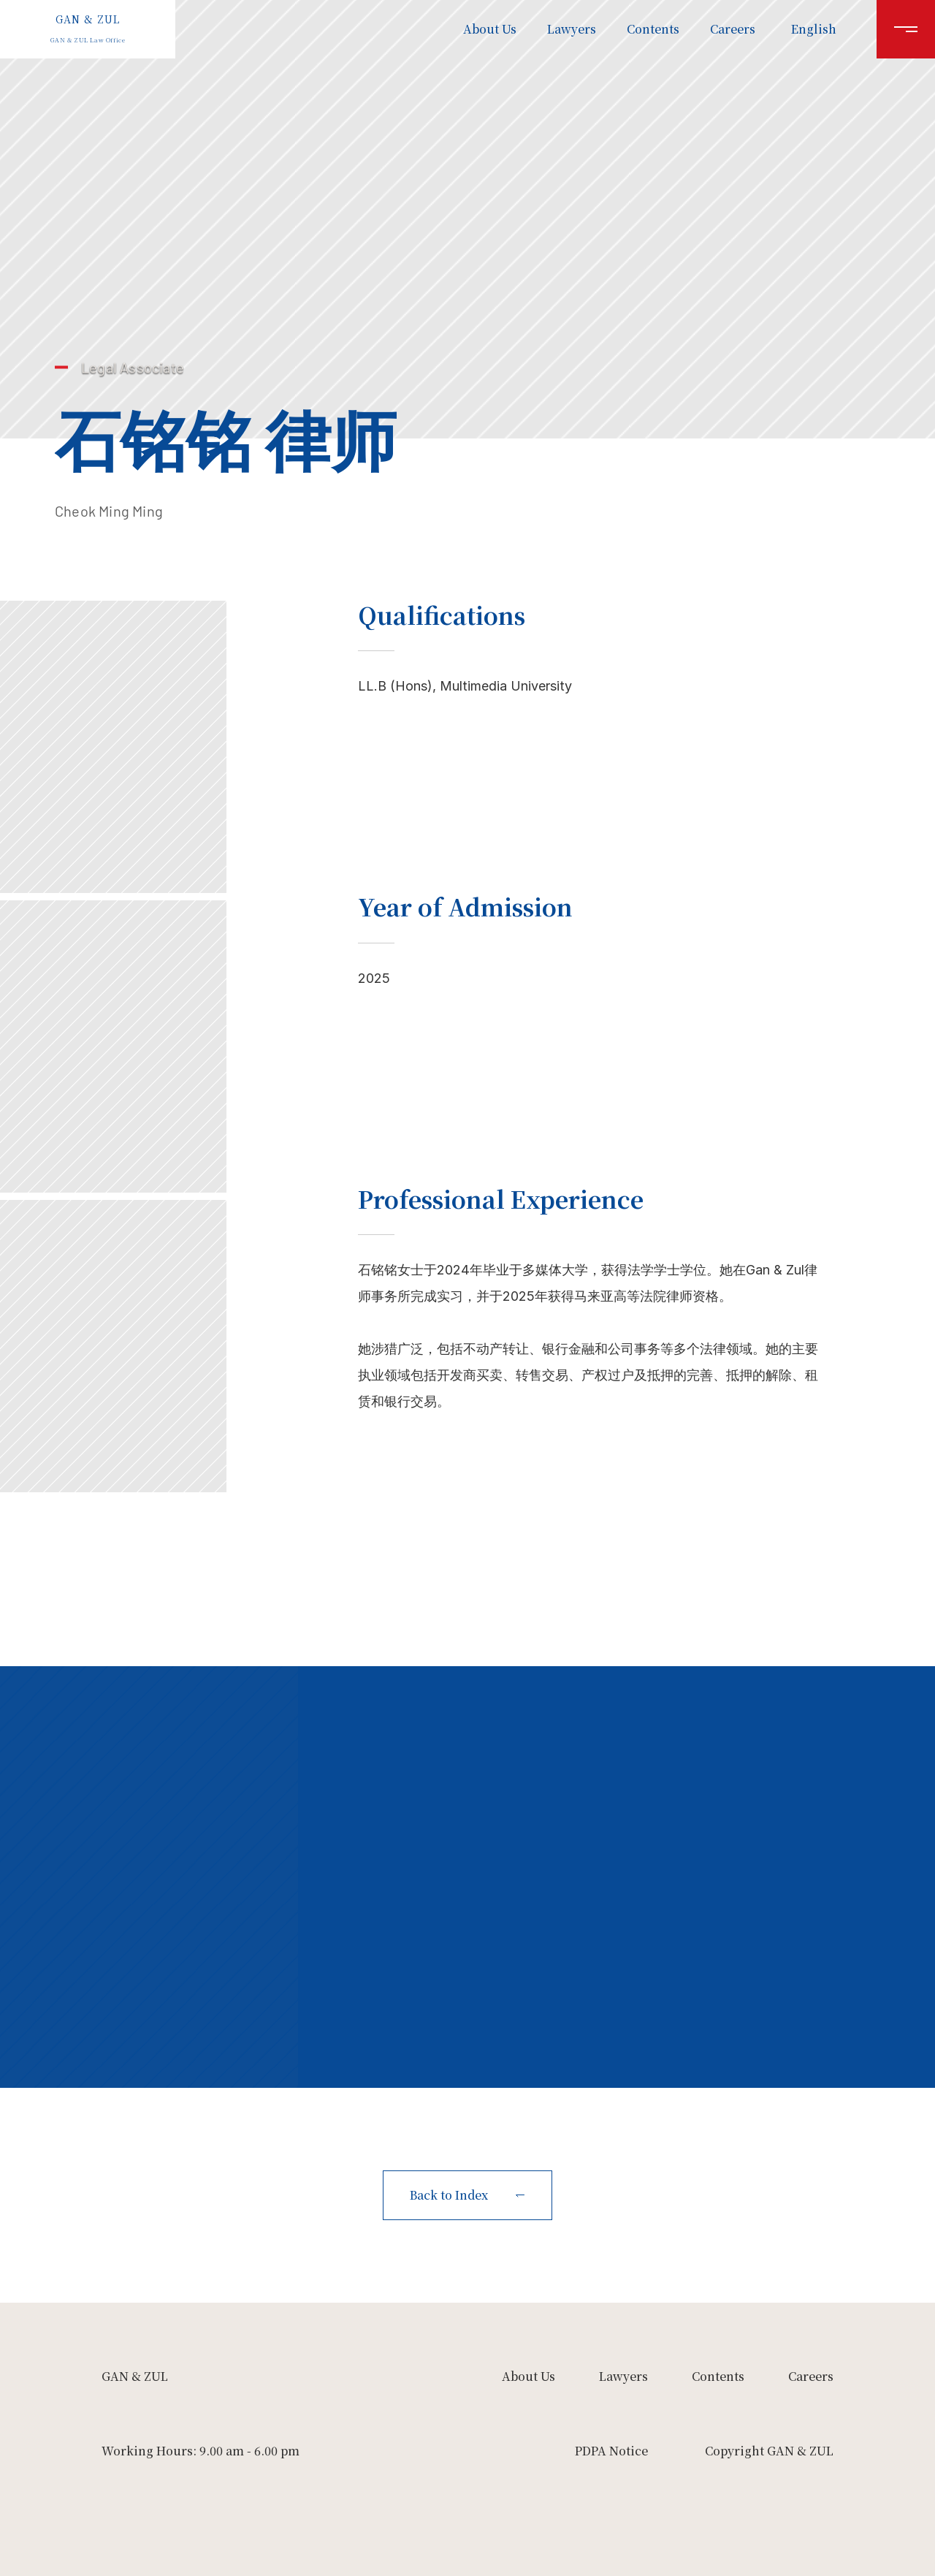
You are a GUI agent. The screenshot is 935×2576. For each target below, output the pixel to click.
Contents (653, 28)
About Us (489, 28)
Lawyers (571, 28)
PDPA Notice (611, 2450)
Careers (732, 28)
